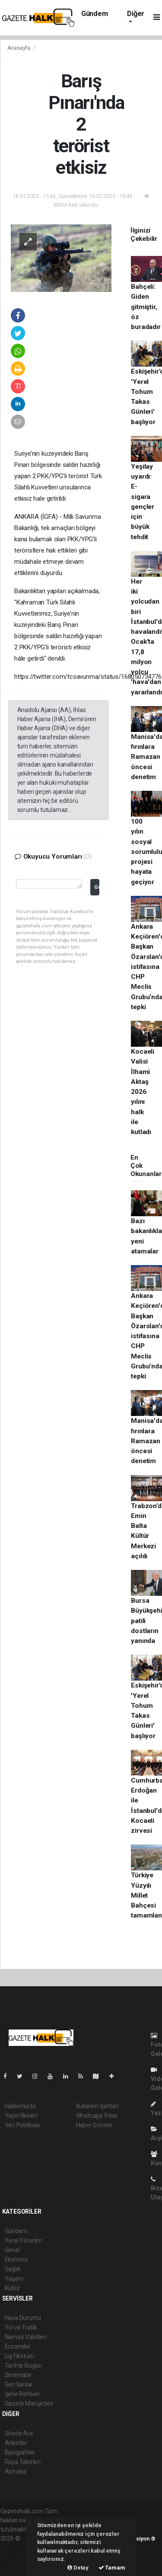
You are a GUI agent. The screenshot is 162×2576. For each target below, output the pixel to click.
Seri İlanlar (19, 2384)
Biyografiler (20, 2452)
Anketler (16, 2442)
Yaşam (14, 2278)
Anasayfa (19, 48)
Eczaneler (18, 2346)
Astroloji (15, 2471)
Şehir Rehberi (22, 2394)
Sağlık (13, 2269)
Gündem (94, 14)
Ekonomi (16, 2259)
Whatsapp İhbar (97, 2115)
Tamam (111, 2567)
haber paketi (17, 2547)
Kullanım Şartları (97, 2106)
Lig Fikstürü (20, 2355)
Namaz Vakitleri (26, 2336)
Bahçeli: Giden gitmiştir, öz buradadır (145, 307)
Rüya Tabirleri (23, 2461)
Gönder (96, 887)
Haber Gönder (94, 2125)
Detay (78, 2567)
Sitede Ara (19, 2433)
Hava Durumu (23, 2317)
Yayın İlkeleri (21, 2115)
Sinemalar (18, 2374)
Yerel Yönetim (24, 2240)
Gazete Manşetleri (29, 2403)
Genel (12, 2250)
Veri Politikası (22, 2125)
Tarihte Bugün (23, 2365)
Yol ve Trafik (21, 2327)
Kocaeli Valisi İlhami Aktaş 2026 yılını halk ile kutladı (142, 1092)
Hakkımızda (20, 2106)
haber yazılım (18, 2556)
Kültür (12, 2288)
